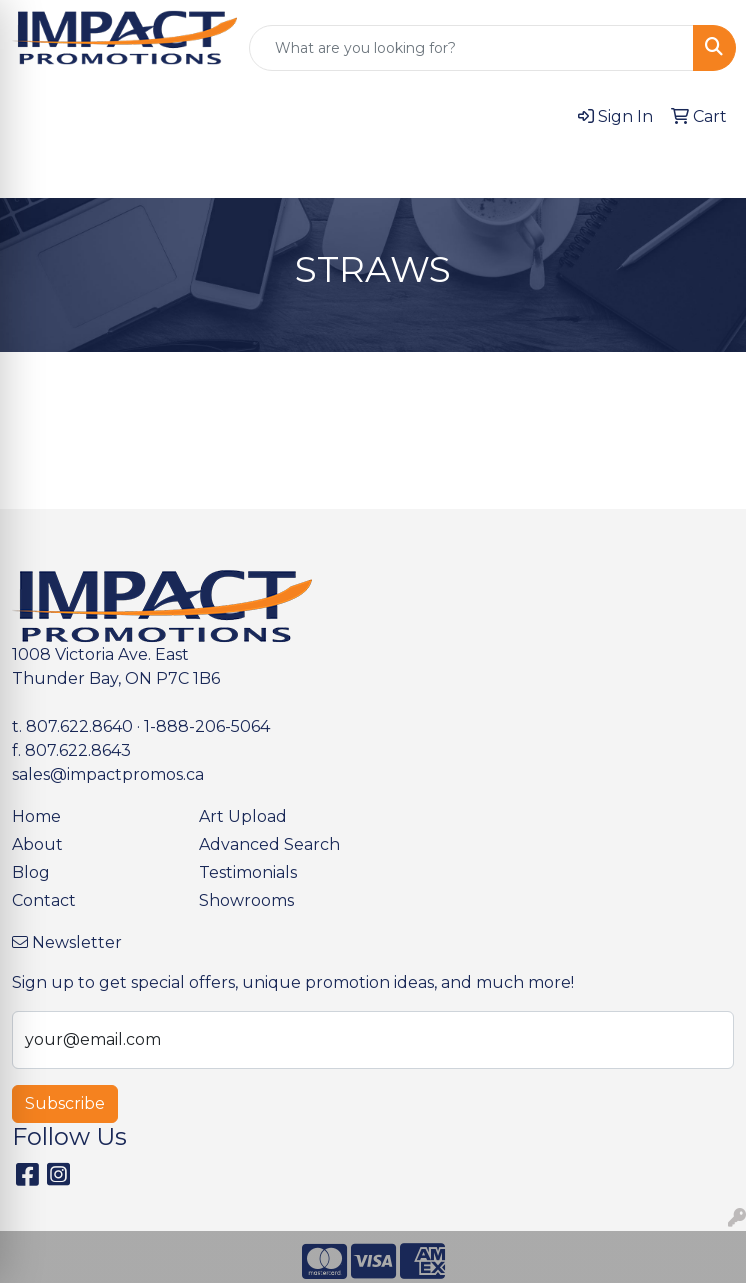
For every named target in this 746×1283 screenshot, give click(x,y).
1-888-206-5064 (207, 726)
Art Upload (243, 816)
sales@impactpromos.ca (108, 774)
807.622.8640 (79, 726)
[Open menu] (706, 169)
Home (36, 816)
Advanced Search (269, 844)
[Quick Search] (471, 48)
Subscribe (65, 1103)
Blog (31, 872)
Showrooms (246, 900)
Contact (44, 900)
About (37, 844)
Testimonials (248, 872)
